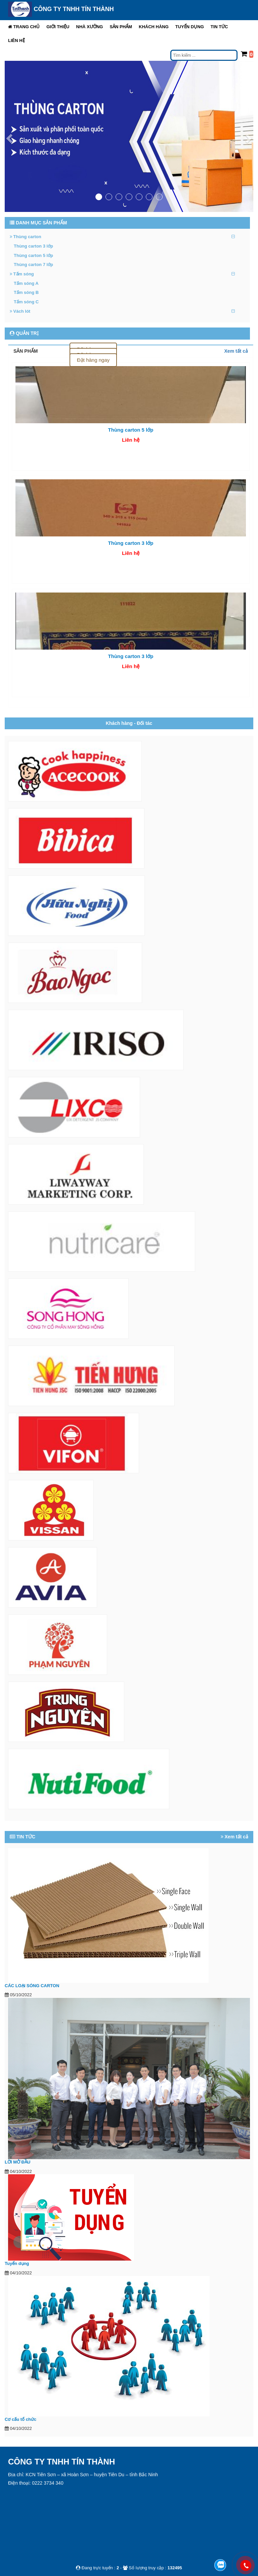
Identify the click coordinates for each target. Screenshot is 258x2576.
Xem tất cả (236, 351)
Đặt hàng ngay (93, 360)
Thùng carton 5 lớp (33, 255)
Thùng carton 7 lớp (33, 264)
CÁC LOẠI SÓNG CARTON (32, 1985)
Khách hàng (154, 26)
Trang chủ (24, 26)
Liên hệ (16, 40)
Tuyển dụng (189, 26)
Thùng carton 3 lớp (33, 246)
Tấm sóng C (26, 301)
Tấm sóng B (26, 292)
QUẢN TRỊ (24, 333)
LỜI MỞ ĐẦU (17, 2162)
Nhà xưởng (89, 26)
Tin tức (219, 26)
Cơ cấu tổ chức (20, 2419)
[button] (58, 27)
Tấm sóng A (26, 283)
